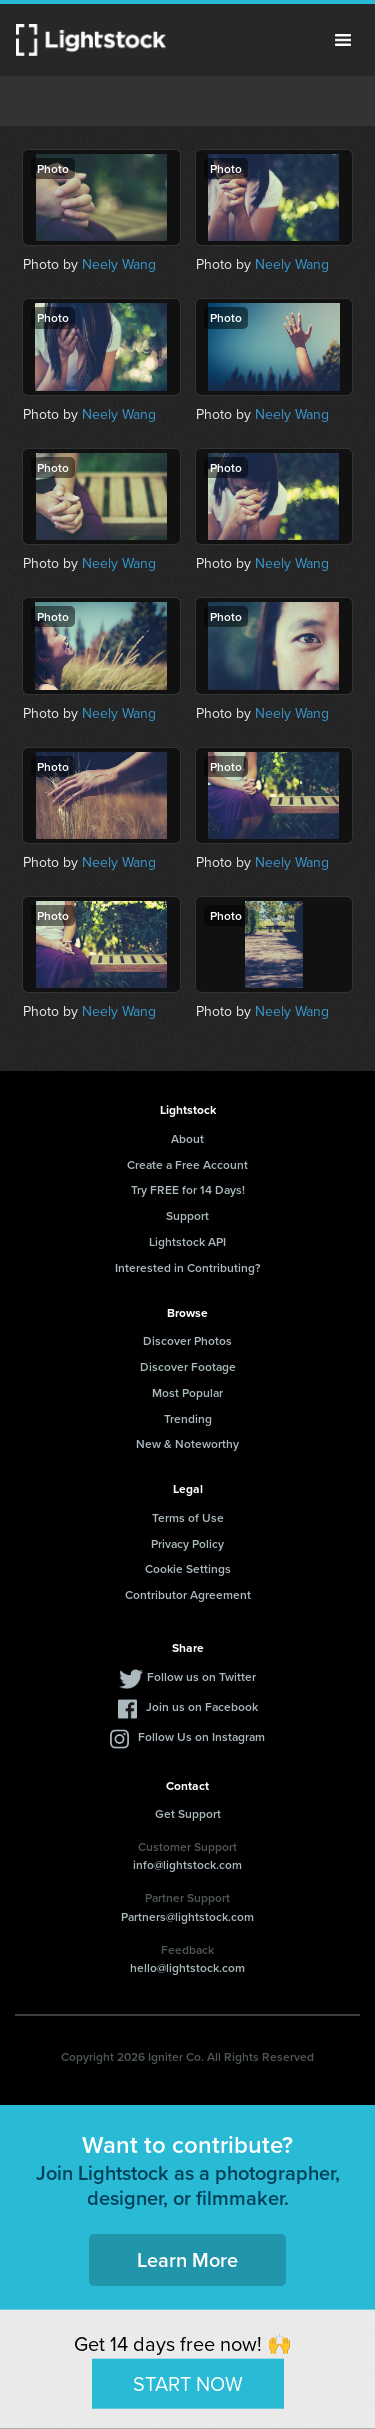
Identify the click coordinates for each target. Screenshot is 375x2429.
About (187, 1138)
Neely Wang (119, 264)
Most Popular (187, 1392)
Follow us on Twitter (201, 1676)
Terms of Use (188, 1517)
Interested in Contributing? (188, 1267)
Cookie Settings (188, 1568)
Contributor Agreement (188, 1594)
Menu (343, 40)
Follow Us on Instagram (201, 1736)
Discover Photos (187, 1340)
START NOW (188, 2383)
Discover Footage (188, 1366)
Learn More (187, 2259)
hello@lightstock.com (187, 1967)
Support (187, 1215)
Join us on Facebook (202, 1706)
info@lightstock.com (187, 1864)
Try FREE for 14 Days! (188, 1189)
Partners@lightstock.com (187, 1916)
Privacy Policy (187, 1543)
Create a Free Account (187, 1164)
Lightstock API (187, 1241)
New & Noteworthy (187, 1443)
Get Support (188, 1813)
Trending (188, 1418)
